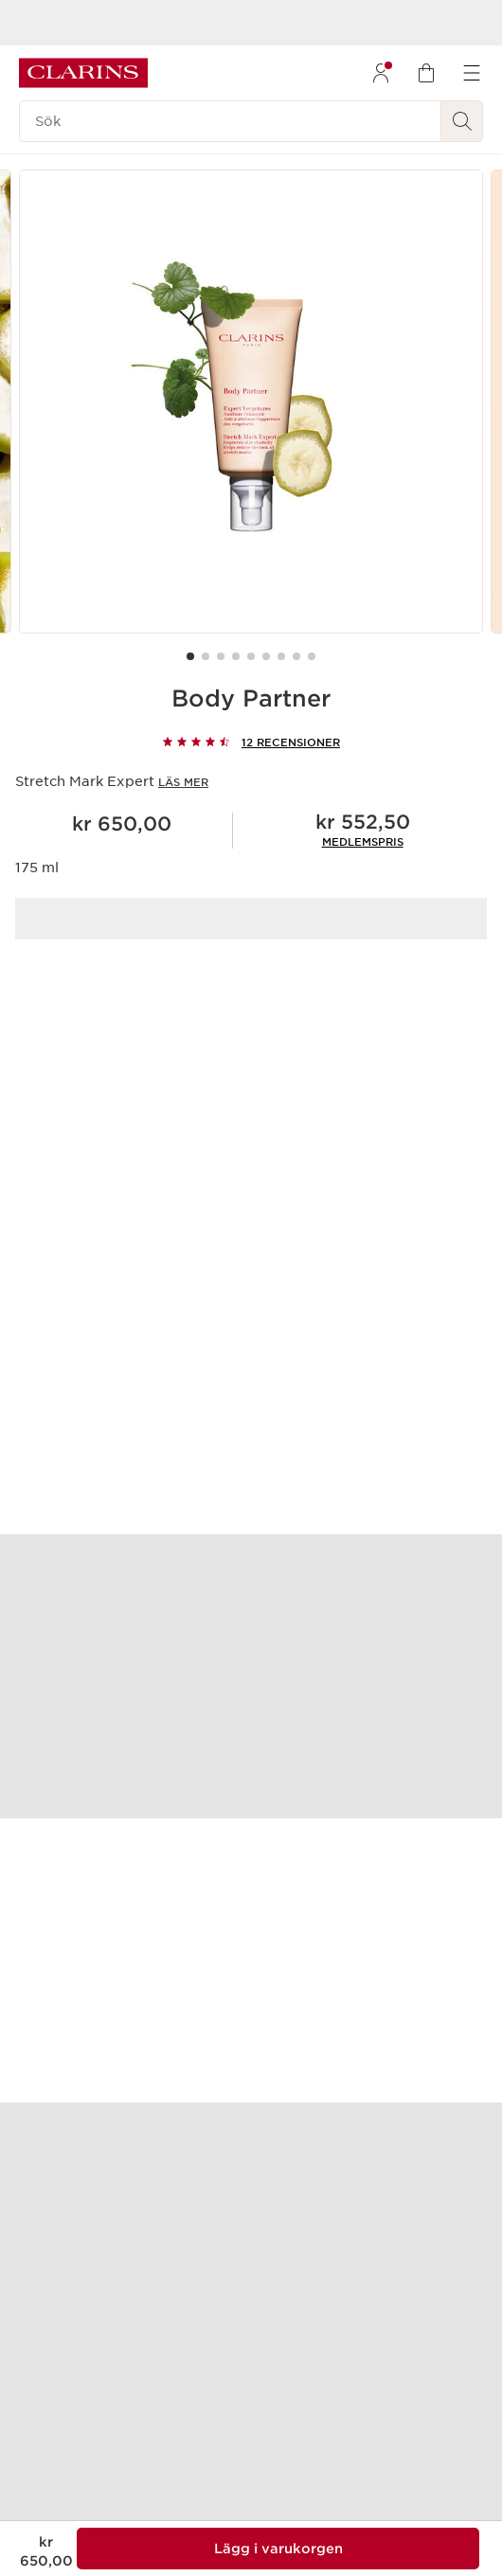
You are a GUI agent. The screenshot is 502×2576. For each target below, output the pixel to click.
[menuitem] (380, 73)
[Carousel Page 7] (281, 656)
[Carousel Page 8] (296, 656)
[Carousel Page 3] (220, 656)
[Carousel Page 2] (205, 656)
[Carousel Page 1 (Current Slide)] (190, 656)
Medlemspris (362, 842)
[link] (362, 842)
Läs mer (183, 782)
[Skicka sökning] (462, 121)
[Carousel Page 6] (266, 656)
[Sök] (230, 121)
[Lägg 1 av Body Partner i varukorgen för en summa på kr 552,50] (278, 2548)
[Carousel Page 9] (311, 656)
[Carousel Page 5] (251, 656)
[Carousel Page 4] (236, 656)
